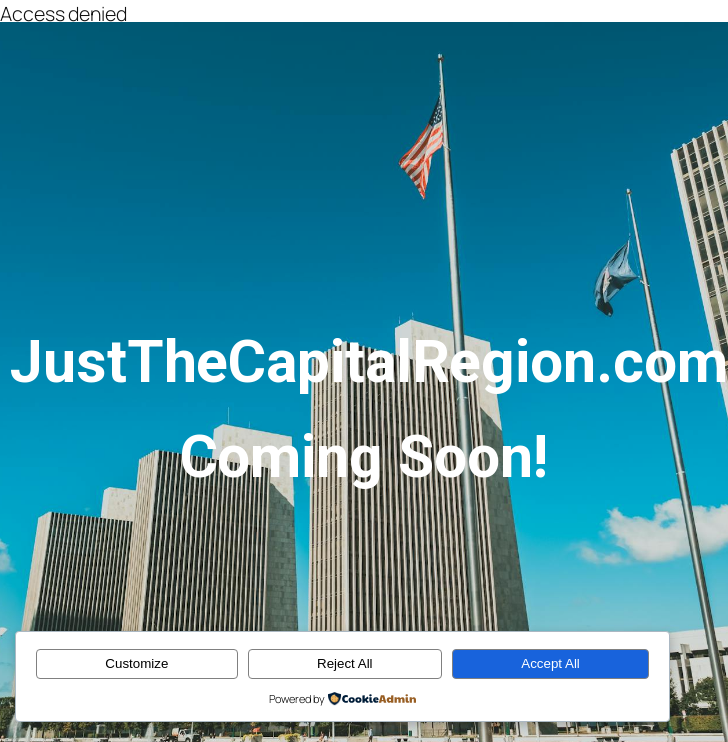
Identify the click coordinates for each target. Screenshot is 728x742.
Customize (136, 663)
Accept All (550, 663)
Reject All (345, 663)
